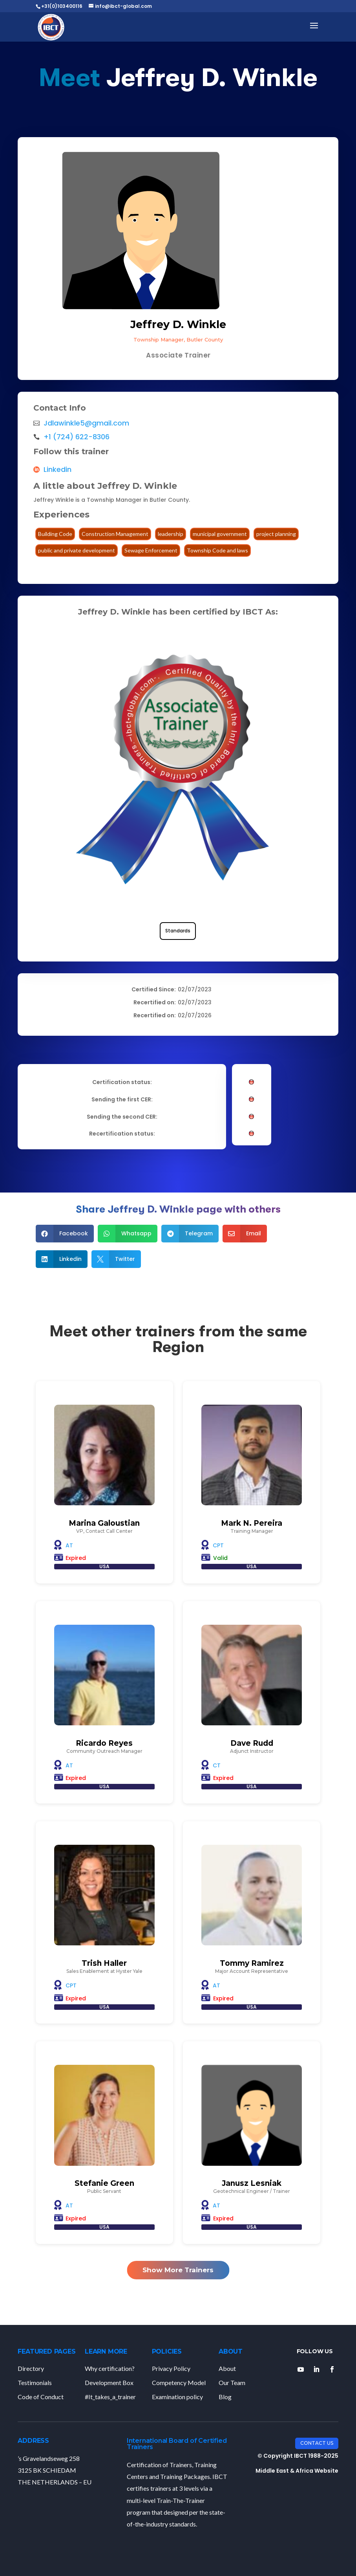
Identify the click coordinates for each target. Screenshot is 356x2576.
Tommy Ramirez (252, 1963)
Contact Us (316, 2443)
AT (69, 1545)
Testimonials (35, 2382)
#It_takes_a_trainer (110, 2396)
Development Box (109, 2382)
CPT (218, 1545)
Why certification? (110, 2368)
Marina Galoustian (104, 1523)
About (227, 2368)
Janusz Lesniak (251, 2183)
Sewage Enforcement (150, 550)
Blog (225, 2396)
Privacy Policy (171, 2368)
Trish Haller (104, 1963)
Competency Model (179, 2382)
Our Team (232, 2382)
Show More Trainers (178, 2270)
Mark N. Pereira (251, 1523)
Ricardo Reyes (104, 1743)
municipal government (220, 533)
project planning (276, 533)
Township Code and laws (217, 550)
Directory (31, 2368)
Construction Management (115, 533)
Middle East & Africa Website (297, 2471)
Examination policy (177, 2396)
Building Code (55, 533)
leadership (170, 533)
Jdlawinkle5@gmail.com (86, 423)
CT (217, 1765)
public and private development (76, 550)
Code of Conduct (41, 2396)
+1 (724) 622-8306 (77, 436)
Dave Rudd (251, 1743)
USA (104, 1566)
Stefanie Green (104, 2183)
